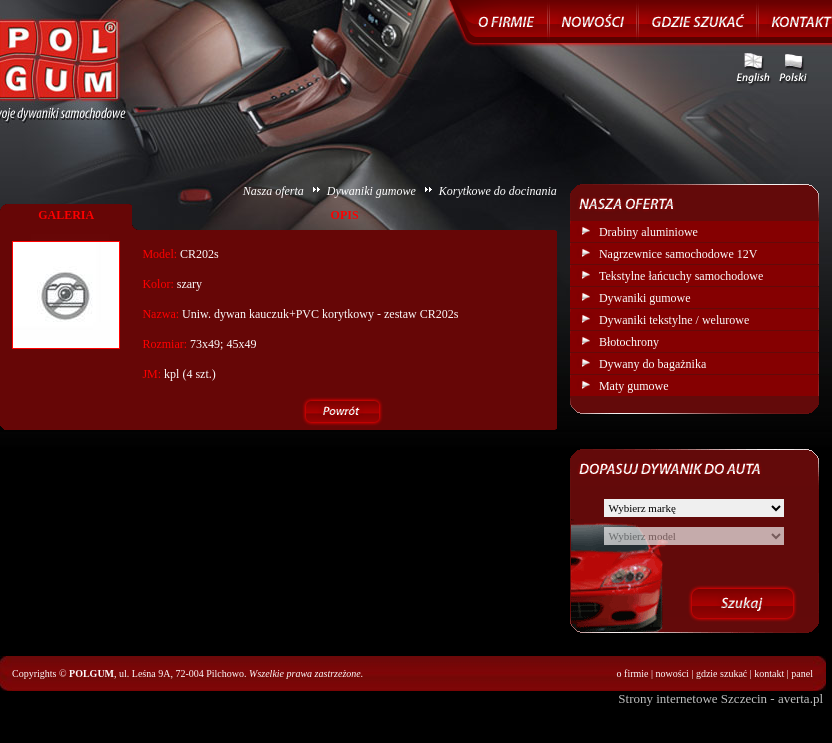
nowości (672, 673)
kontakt (769, 673)
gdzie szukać (721, 673)
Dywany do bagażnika (652, 364)
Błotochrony (629, 342)
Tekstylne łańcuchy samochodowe (681, 276)
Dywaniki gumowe (371, 191)
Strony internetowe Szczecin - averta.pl (720, 698)
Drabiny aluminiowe (648, 232)
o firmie (633, 673)
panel (802, 673)
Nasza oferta (273, 191)
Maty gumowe (634, 386)
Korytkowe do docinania (498, 191)
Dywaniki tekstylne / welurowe (674, 320)
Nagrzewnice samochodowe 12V (678, 254)
